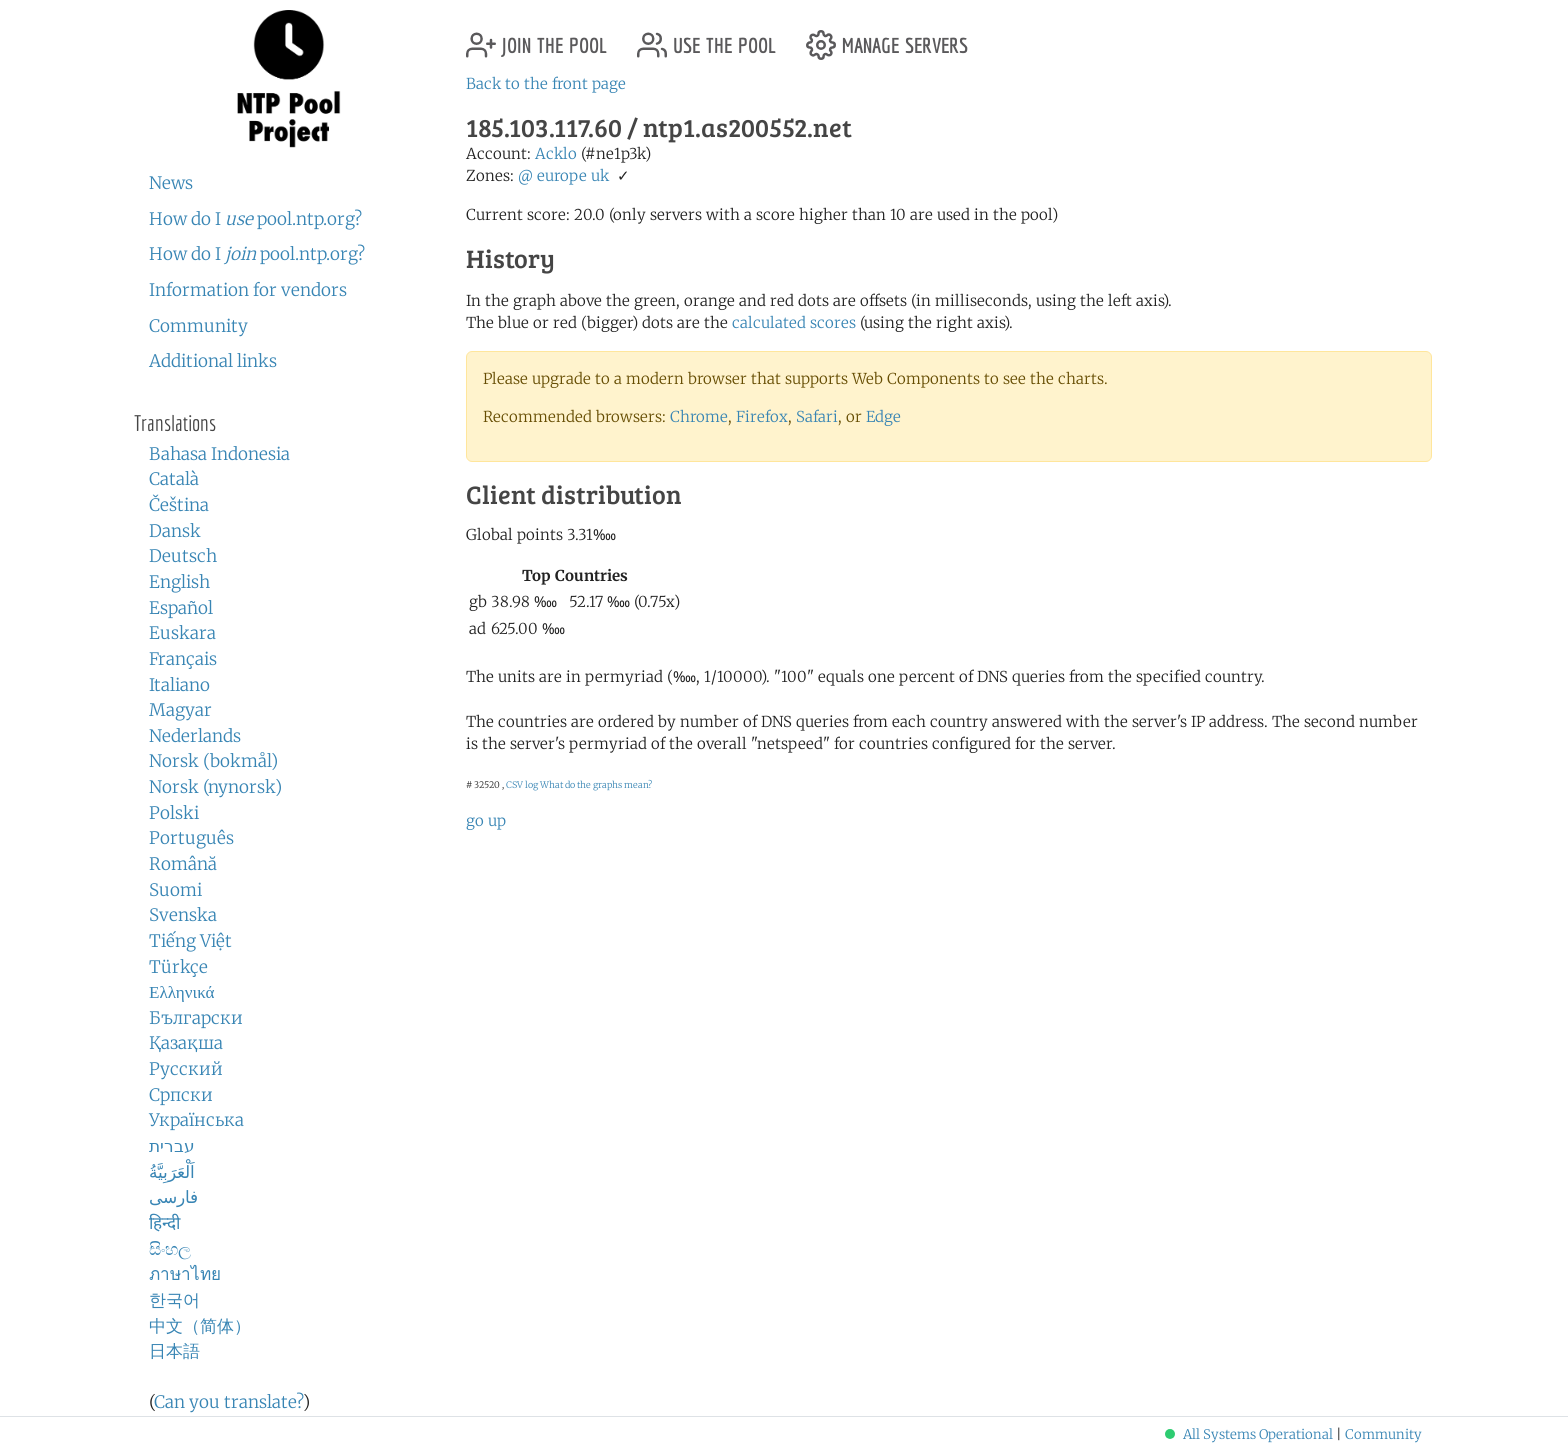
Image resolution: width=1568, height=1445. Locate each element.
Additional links (213, 361)
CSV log (522, 784)
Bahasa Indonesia (219, 454)
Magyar (180, 710)
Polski (174, 813)
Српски (181, 1095)
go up (486, 820)
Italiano (179, 685)
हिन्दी (164, 1223)
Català (174, 479)
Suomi (175, 890)
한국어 (174, 1300)
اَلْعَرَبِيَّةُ (172, 1172)
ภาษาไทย (185, 1274)
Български (196, 1018)
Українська (196, 1120)
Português (191, 838)
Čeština (179, 505)
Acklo (556, 153)
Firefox (762, 416)
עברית (172, 1146)
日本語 (174, 1351)
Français (183, 659)
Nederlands (195, 736)
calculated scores (794, 322)
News (171, 183)
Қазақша (186, 1043)
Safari (817, 416)
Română (183, 864)
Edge (883, 416)
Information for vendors (248, 290)
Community (198, 326)
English (179, 582)
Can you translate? (228, 1402)
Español (181, 608)
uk (600, 175)
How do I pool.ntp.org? (255, 219)
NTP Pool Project (289, 79)
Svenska (183, 915)
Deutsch (183, 556)
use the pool (706, 37)
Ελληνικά (182, 992)
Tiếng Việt (190, 941)
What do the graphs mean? (596, 784)
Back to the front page (546, 83)
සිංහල (170, 1249)
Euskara (182, 633)
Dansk (175, 531)
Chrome (699, 416)
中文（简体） (200, 1326)
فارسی (173, 1197)
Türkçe (178, 967)
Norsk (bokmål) (213, 761)
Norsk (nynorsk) (215, 787)
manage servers (887, 37)
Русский (186, 1069)
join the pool (536, 37)
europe (562, 175)
